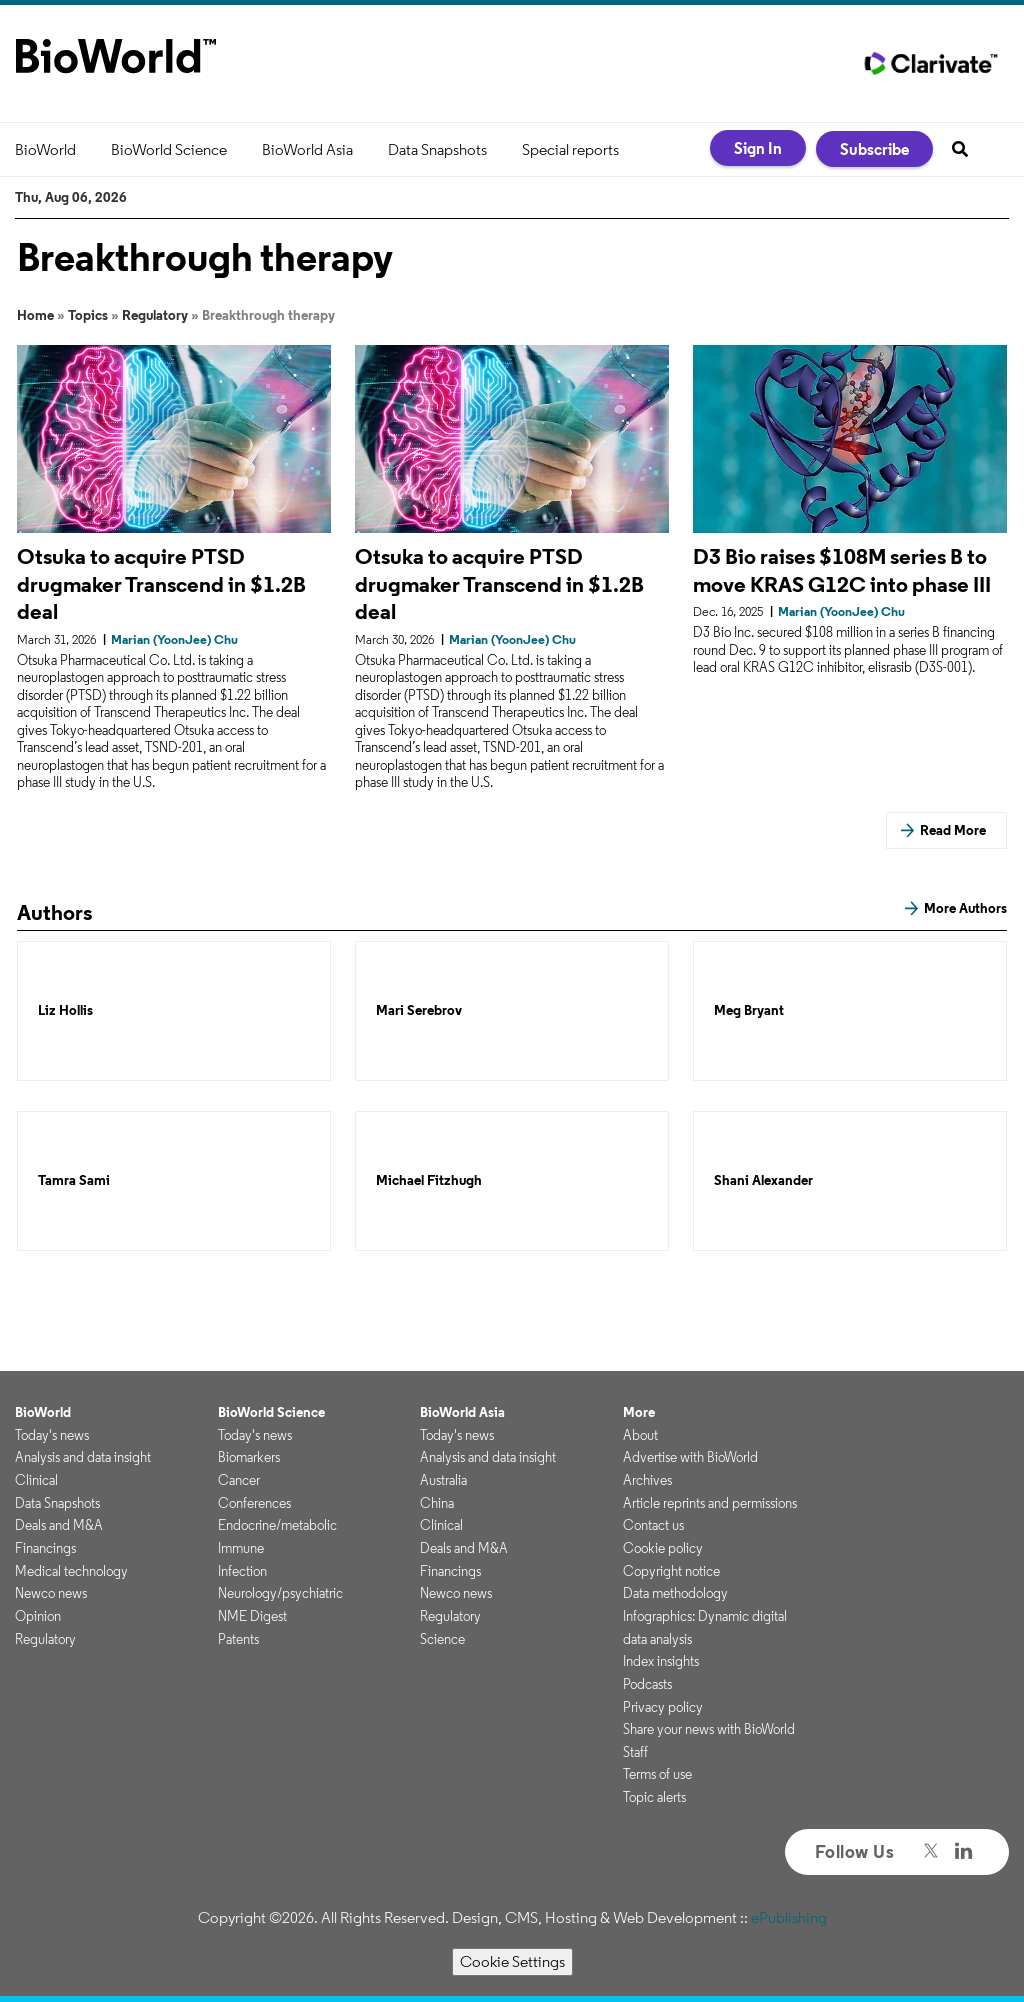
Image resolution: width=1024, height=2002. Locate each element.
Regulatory (155, 315)
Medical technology (71, 1571)
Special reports (570, 149)
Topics (88, 315)
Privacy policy (663, 1707)
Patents (238, 1639)
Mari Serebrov (419, 1010)
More (639, 1412)
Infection (242, 1571)
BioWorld (45, 149)
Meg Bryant (749, 1010)
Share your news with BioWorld (709, 1729)
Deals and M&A (59, 1525)
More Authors (965, 907)
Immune (241, 1548)
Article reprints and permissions (710, 1503)
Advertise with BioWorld (690, 1457)
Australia (443, 1480)
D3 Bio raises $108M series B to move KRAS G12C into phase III (842, 570)
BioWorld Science (169, 149)
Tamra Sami (74, 1180)
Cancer (239, 1480)
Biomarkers (249, 1457)
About (640, 1435)
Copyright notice (671, 1571)
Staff (635, 1752)
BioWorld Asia (307, 149)
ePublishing (789, 1917)
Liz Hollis (65, 1010)
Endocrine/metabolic (277, 1525)
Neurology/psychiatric (280, 1593)
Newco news (51, 1593)
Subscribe (874, 149)
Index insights (661, 1661)
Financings (45, 1548)
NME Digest (252, 1616)
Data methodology (675, 1593)
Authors (54, 912)
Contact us (653, 1525)
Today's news (52, 1435)
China (437, 1503)
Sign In (758, 148)
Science (442, 1639)
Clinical (36, 1480)
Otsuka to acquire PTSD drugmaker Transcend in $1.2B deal (161, 583)
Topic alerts (654, 1797)
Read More (953, 830)
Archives (647, 1480)
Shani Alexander (763, 1180)
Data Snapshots (437, 149)
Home (35, 315)
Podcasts (647, 1684)
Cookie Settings (512, 1961)
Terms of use (657, 1774)
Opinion (38, 1616)
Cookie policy (663, 1548)
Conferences (254, 1503)
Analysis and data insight (83, 1457)
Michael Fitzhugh (429, 1180)
